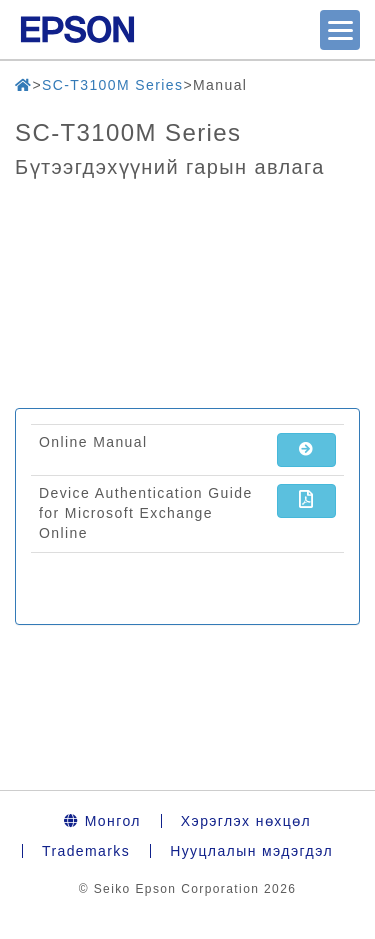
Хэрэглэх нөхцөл (246, 821)
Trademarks (86, 851)
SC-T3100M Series (112, 85)
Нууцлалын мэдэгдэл (251, 851)
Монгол (102, 821)
